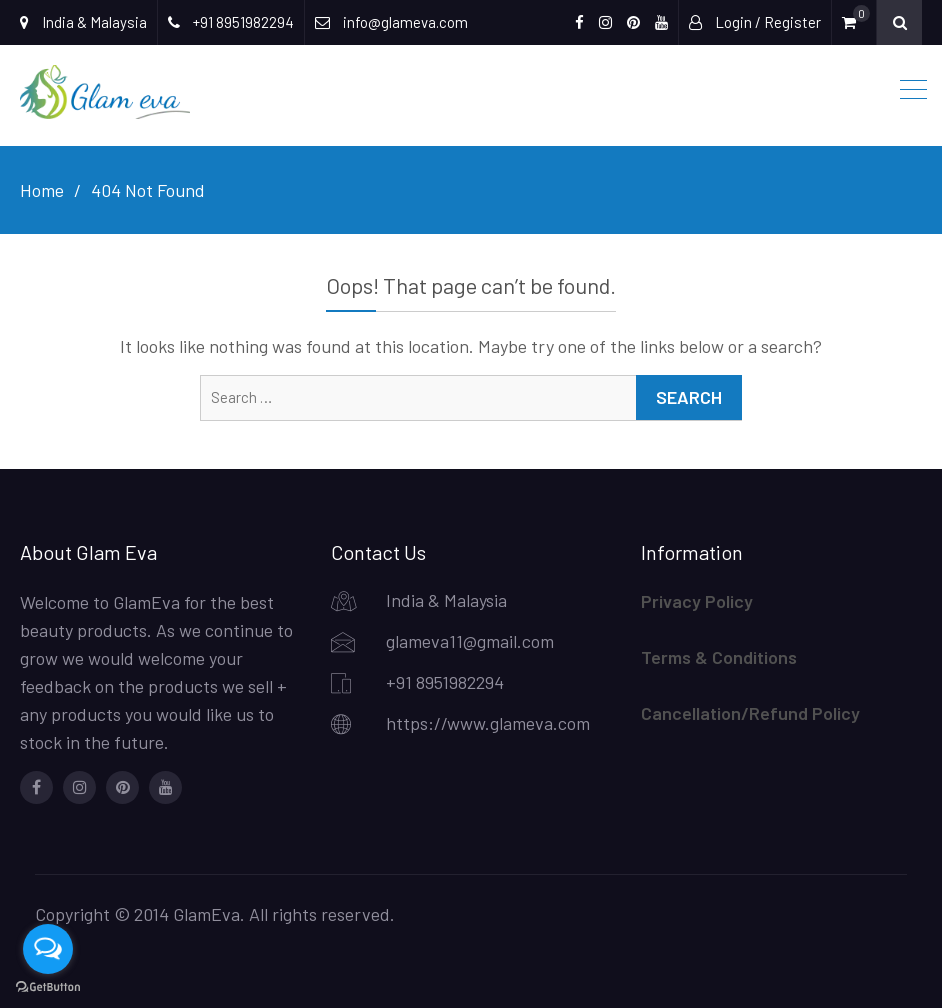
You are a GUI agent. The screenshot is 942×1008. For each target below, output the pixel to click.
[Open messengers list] (48, 949)
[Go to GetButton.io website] (48, 987)
